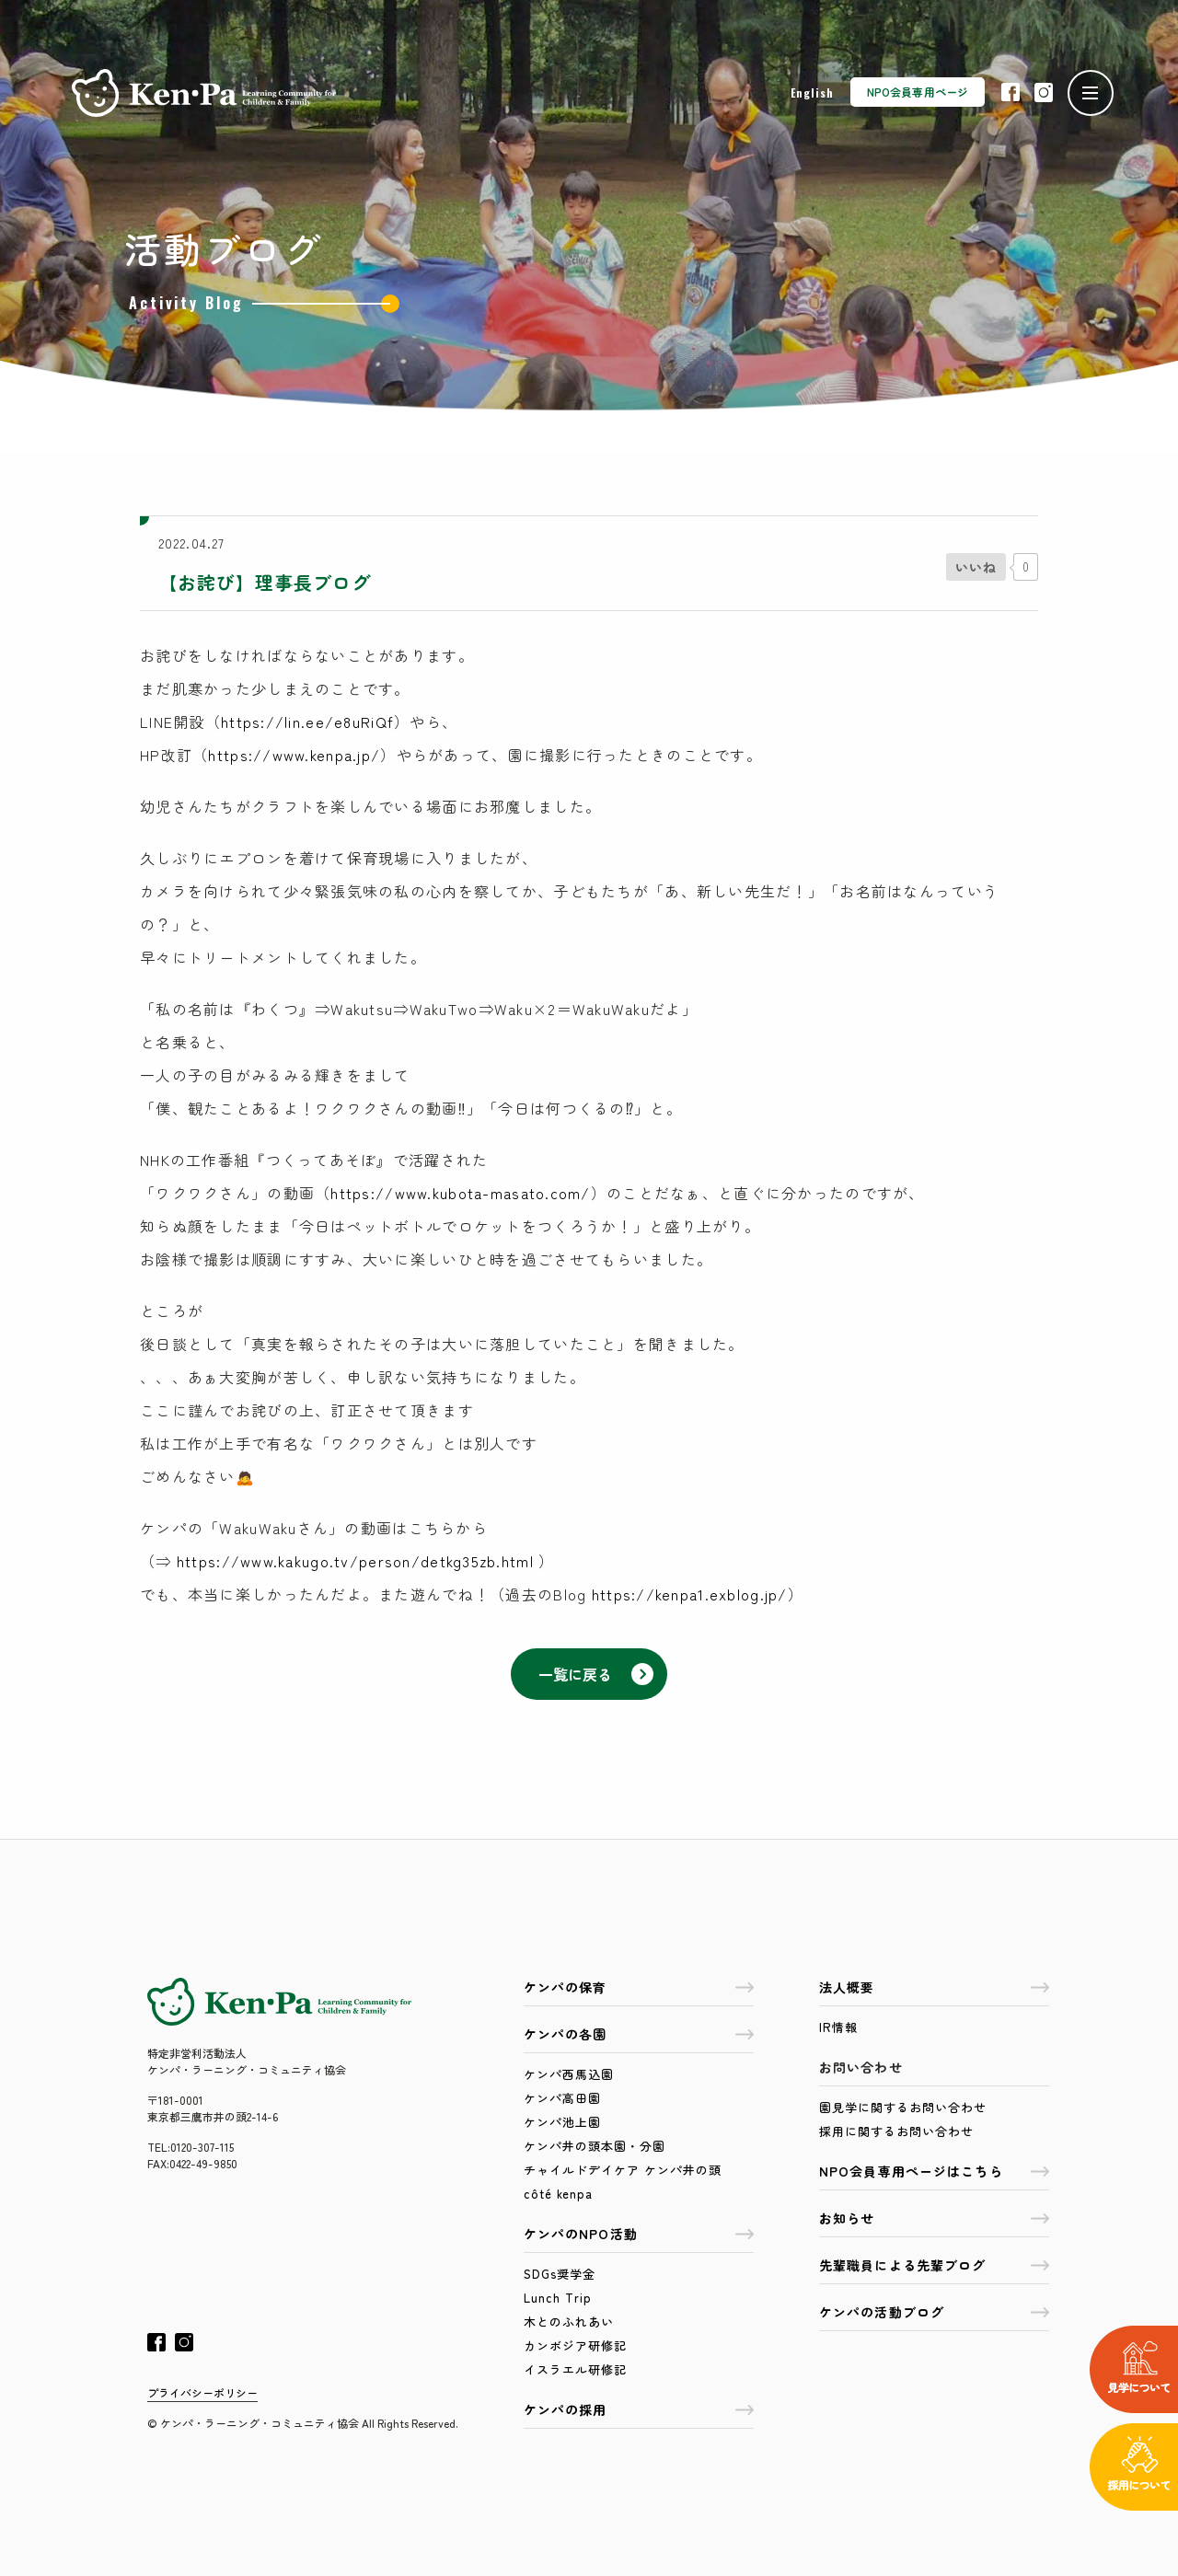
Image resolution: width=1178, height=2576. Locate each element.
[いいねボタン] (976, 567)
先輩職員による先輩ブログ (934, 2265)
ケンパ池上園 (562, 2122)
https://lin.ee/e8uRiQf (307, 721)
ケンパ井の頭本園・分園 (594, 2145)
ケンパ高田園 (562, 2098)
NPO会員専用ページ (917, 91)
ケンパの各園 (639, 2034)
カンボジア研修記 (575, 2345)
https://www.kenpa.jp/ (294, 755)
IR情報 (838, 2027)
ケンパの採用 (639, 2409)
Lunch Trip (558, 2297)
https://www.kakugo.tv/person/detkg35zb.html (355, 1561)
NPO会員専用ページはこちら (934, 2171)
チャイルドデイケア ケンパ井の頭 (623, 2169)
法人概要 (934, 1987)
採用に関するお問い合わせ (896, 2131)
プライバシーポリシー (202, 2392)
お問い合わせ (861, 2067)
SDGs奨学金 (559, 2273)
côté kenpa (558, 2193)
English (812, 92)
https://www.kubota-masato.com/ (460, 1193)
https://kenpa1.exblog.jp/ (690, 1594)
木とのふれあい (569, 2321)
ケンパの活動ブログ (934, 2312)
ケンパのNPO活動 (639, 2233)
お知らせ (934, 2218)
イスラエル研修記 (575, 2369)
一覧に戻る (595, 1674)
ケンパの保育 (639, 1987)
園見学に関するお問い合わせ (903, 2107)
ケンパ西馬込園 (569, 2074)
